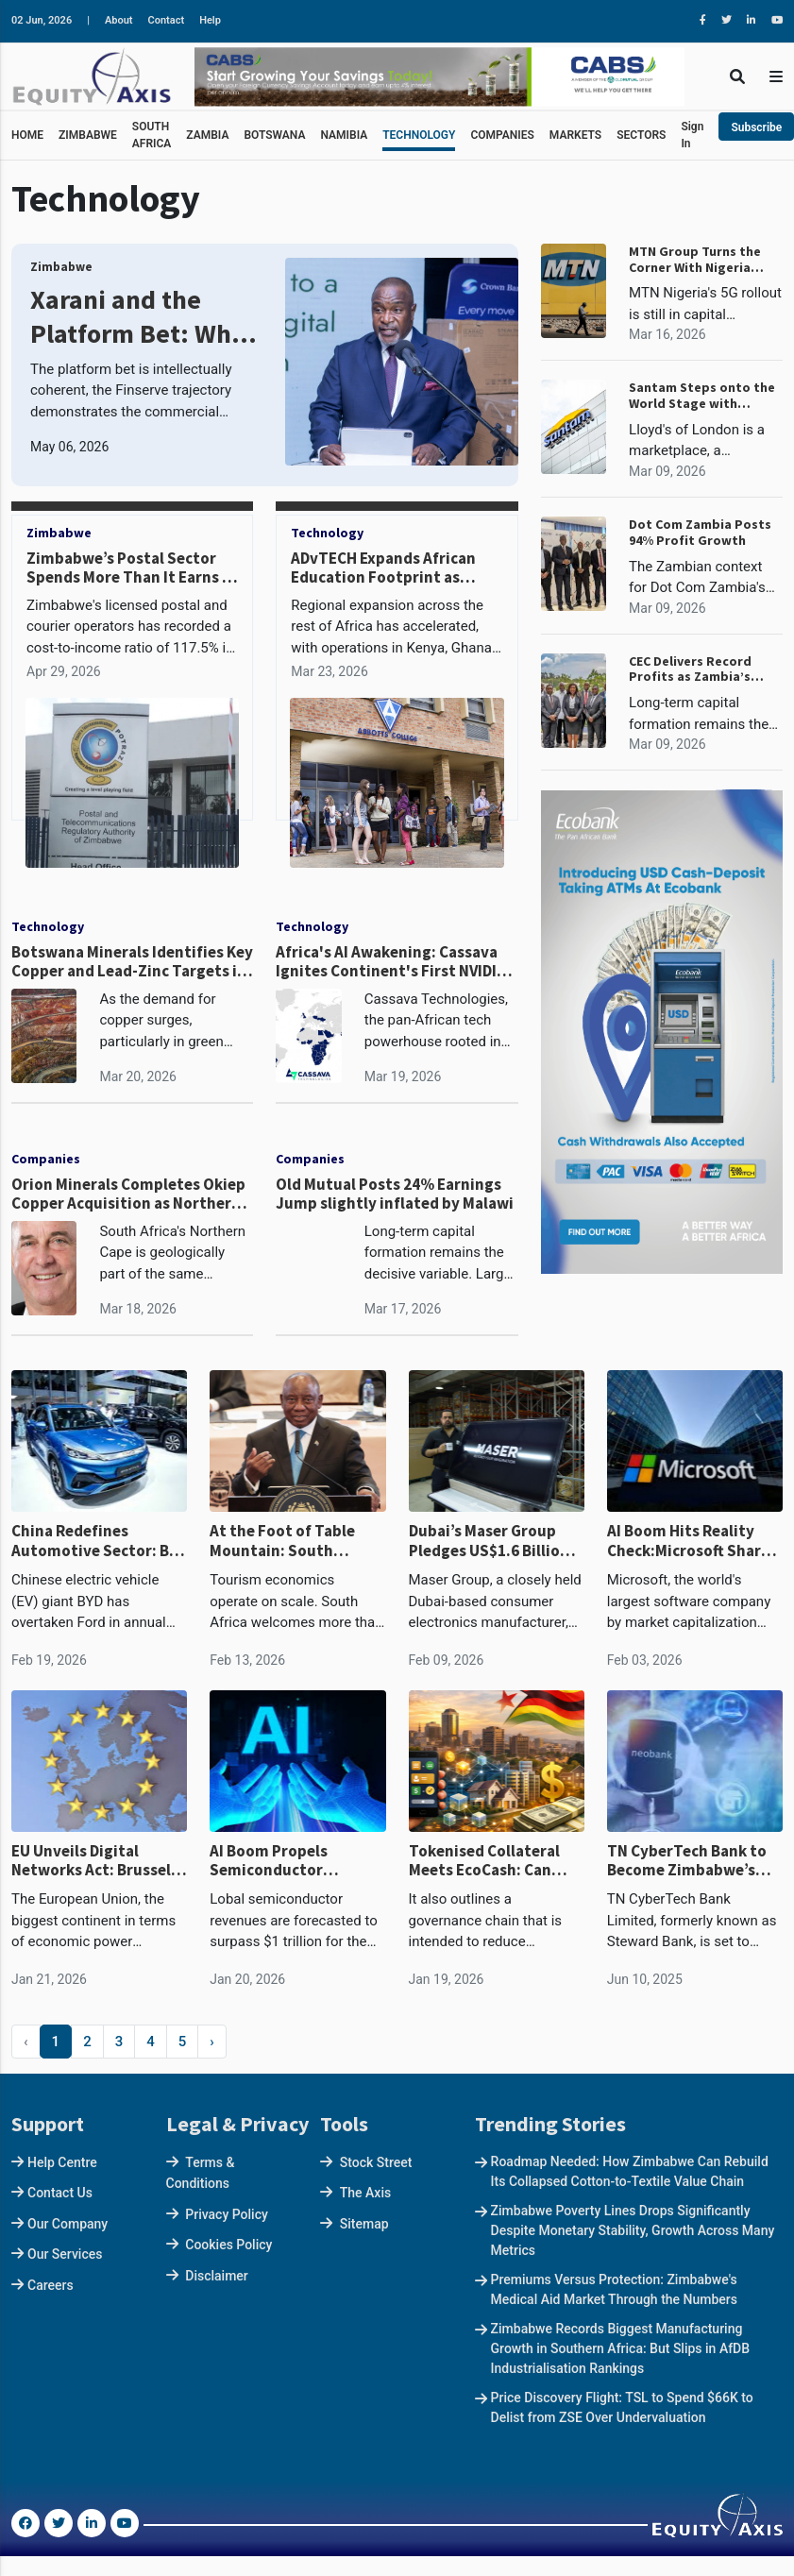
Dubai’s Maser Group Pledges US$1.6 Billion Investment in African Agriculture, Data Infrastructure (489, 1540)
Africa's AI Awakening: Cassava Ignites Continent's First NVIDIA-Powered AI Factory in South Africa (394, 961)
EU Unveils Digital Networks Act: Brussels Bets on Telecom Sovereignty (94, 1860)
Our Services (64, 2254)
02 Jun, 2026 (41, 20)
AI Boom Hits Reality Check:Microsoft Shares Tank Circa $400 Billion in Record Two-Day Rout (694, 1540)
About (119, 20)
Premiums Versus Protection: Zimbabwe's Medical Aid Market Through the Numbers (614, 2289)
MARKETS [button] (575, 135)
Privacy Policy (226, 2214)
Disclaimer (216, 2275)
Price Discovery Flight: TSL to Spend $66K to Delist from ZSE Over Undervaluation (622, 2407)
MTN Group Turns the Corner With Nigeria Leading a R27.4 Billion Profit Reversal (698, 260)
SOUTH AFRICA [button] (152, 135)
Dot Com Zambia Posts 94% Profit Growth (700, 533)
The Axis (365, 2192)
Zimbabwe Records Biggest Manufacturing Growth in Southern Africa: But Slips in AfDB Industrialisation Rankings (621, 2348)
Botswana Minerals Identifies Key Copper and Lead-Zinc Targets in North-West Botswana (132, 961)
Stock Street (376, 2162)
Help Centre (62, 2162)
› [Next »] (212, 2041)
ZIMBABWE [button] (88, 135)
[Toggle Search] (737, 76)
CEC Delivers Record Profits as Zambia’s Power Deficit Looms (694, 669)
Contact (166, 20)
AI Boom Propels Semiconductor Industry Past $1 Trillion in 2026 (297, 1860)
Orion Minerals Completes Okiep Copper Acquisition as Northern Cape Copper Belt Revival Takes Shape (128, 1194)
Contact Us (60, 2192)
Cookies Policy (228, 2244)
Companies (45, 1158)
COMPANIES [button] (501, 135)
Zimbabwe (61, 267)
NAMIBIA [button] (343, 135)
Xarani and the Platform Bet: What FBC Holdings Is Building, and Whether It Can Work (142, 316)
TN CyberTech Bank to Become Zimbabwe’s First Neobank (687, 1860)
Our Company (67, 2223)
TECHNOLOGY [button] (418, 135)
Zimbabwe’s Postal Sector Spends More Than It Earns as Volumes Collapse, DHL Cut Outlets (132, 587)
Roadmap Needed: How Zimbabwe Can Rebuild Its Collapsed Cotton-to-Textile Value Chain (630, 2171)
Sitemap (364, 2223)
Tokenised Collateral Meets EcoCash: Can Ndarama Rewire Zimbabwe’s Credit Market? (484, 1860)
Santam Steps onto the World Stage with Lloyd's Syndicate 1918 (702, 396)
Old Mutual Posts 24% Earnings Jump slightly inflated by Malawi (395, 1194)
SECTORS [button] (641, 135)
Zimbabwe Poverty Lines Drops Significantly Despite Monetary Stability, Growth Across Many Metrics (633, 2230)
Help (210, 20)
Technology (327, 532)
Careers (50, 2285)
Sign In (692, 135)
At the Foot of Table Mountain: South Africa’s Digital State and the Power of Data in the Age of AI (290, 1540)
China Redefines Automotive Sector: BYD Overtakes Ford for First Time (99, 1540)
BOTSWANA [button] (274, 135)
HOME (27, 135)
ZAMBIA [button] (207, 135)
